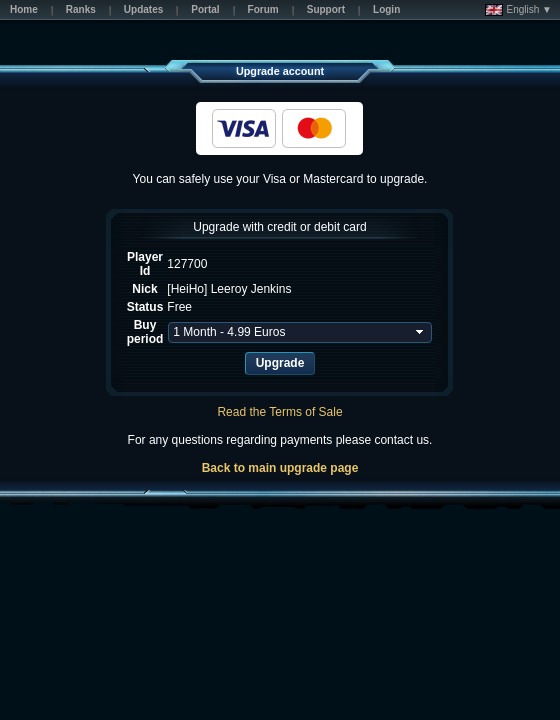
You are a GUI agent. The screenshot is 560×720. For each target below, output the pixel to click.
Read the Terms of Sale (279, 412)
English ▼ (518, 10)
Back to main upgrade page (280, 468)
